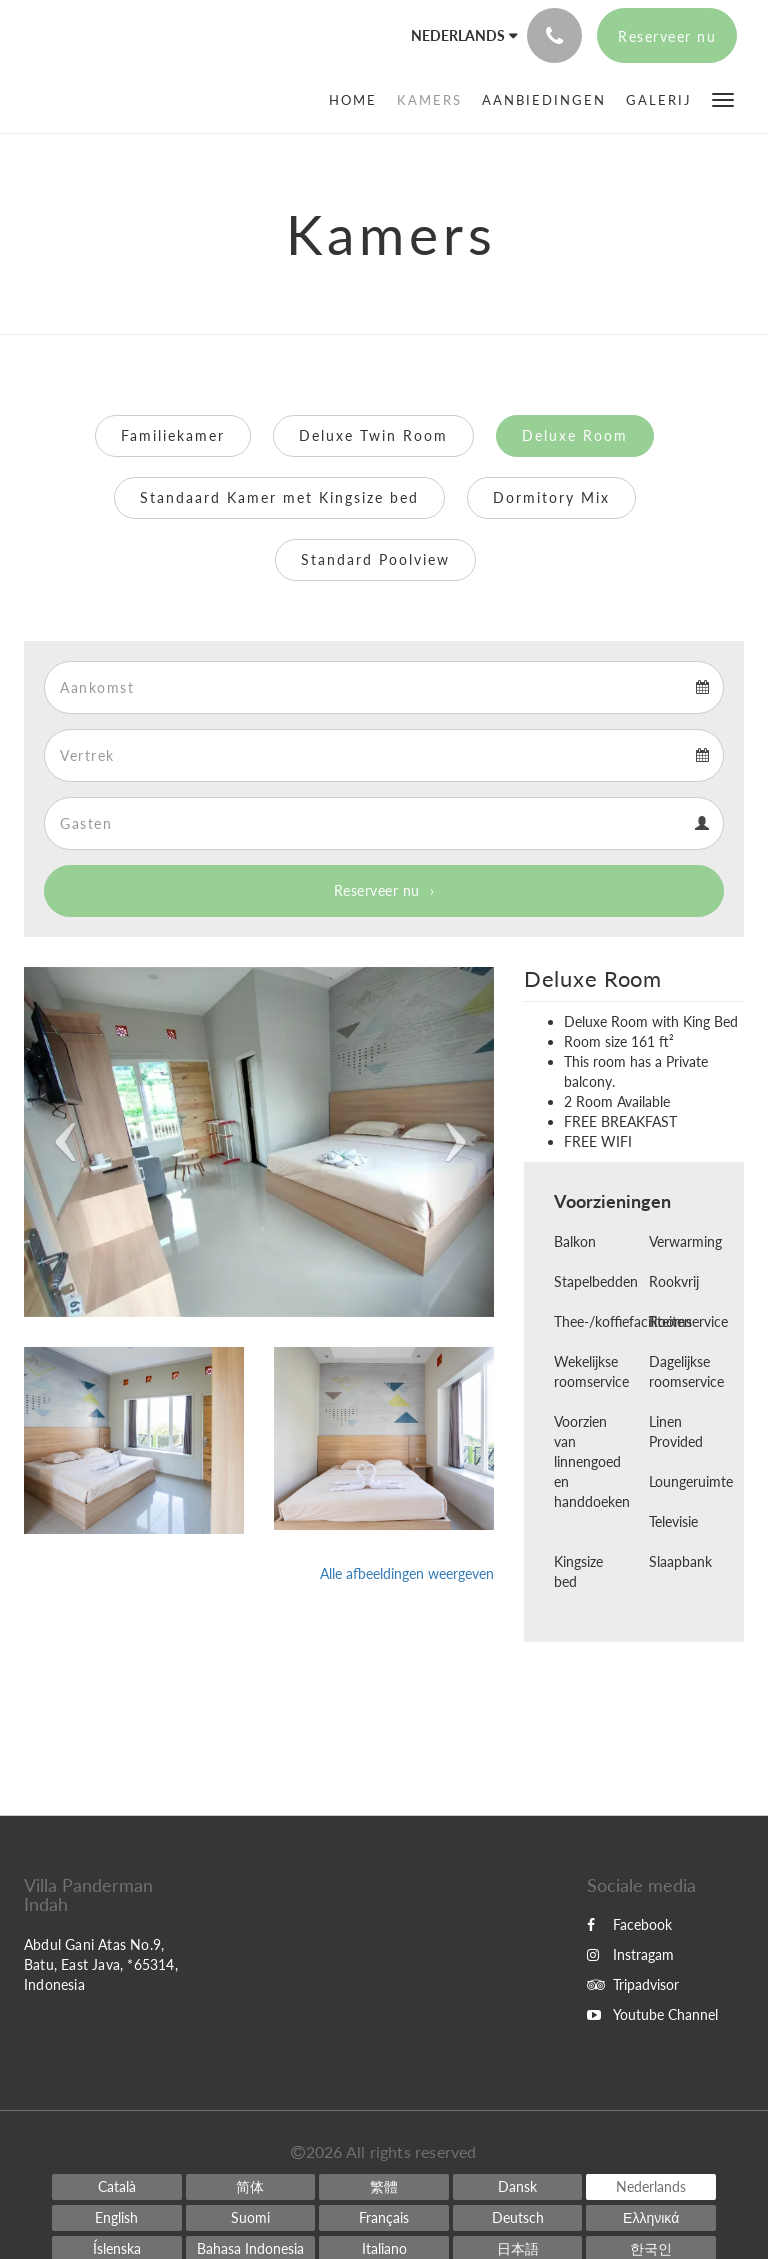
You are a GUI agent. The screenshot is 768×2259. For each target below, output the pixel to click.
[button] (723, 98)
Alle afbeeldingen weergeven (407, 1573)
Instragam (630, 1954)
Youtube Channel (652, 2014)
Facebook (629, 1924)
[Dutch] (651, 2187)
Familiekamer (173, 435)
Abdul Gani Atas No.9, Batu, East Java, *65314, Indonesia (101, 1964)
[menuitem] (358, 100)
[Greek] (651, 2218)
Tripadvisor (633, 1984)
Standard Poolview (375, 559)
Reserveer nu (377, 890)
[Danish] (518, 2187)
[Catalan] (117, 2187)
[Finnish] (251, 2218)
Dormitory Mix (551, 497)
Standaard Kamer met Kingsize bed (279, 497)
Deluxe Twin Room (373, 435)
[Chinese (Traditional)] (384, 2187)
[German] (518, 2218)
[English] (117, 2218)
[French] (384, 2218)
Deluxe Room (575, 435)
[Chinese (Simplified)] (251, 2187)
